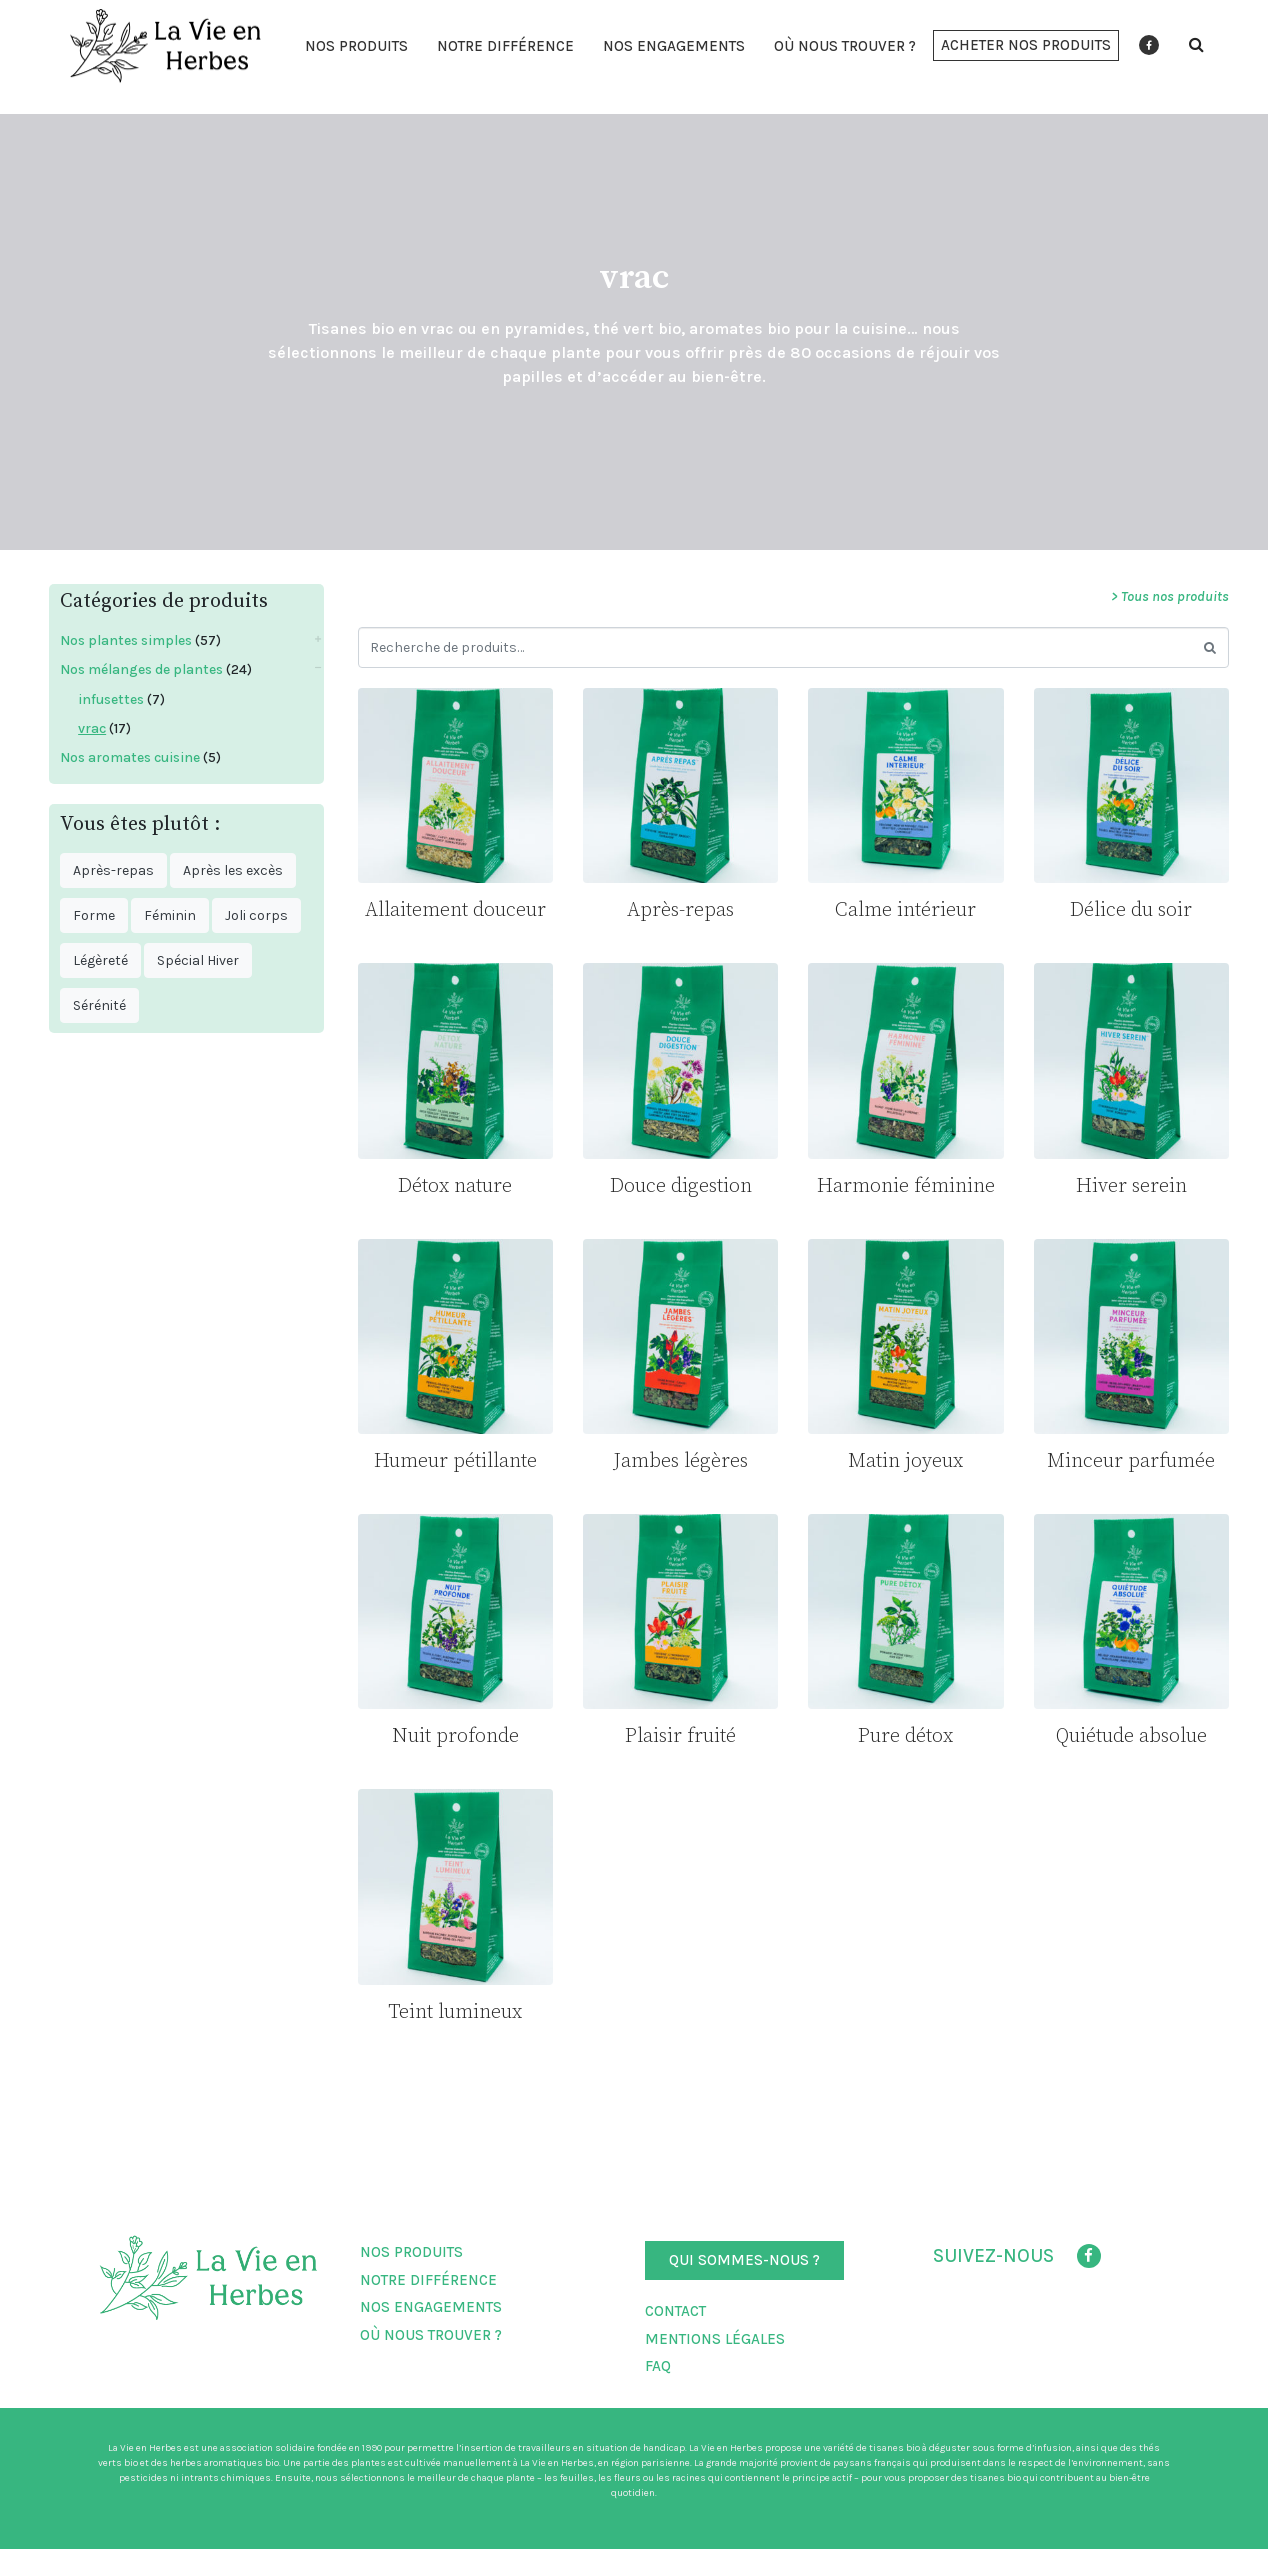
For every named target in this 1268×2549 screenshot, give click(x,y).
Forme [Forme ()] (94, 915)
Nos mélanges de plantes (141, 669)
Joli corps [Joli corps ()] (256, 915)
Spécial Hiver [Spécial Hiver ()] (198, 960)
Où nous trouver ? (845, 46)
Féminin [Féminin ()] (170, 915)
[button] (1026, 45)
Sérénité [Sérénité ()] (99, 1005)
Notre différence (505, 46)
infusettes (111, 699)
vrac (92, 728)
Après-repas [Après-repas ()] (113, 870)
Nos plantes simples (126, 640)
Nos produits (356, 46)
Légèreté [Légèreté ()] (100, 960)
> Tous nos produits (1170, 596)
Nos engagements (674, 46)
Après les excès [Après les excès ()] (233, 870)
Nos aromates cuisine (130, 757)
